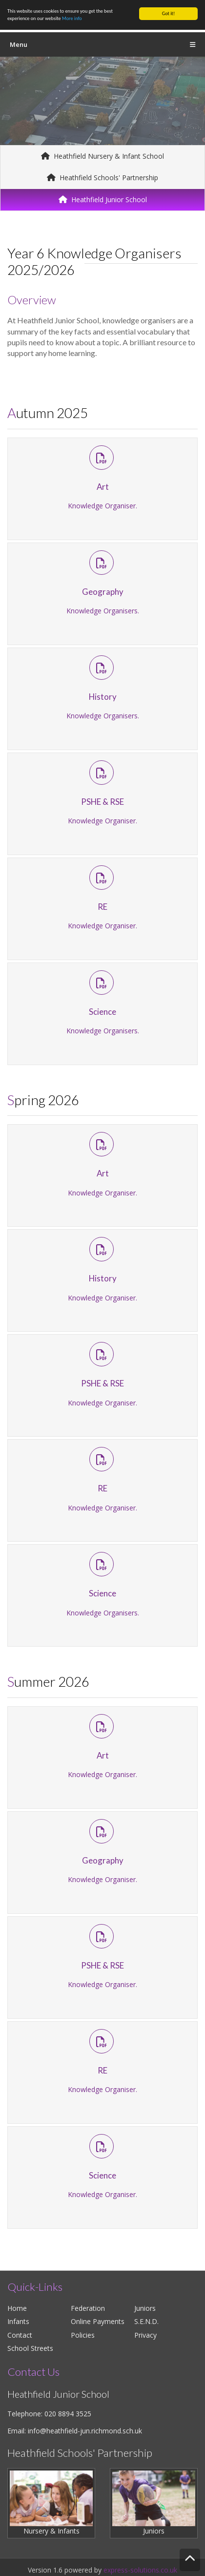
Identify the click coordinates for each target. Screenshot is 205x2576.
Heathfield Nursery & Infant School (102, 156)
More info (72, 18)
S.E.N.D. (146, 2321)
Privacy (145, 2335)
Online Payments (97, 2321)
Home (17, 2308)
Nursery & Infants (51, 2503)
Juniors (145, 2308)
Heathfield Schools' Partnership (102, 177)
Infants (18, 2321)
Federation (88, 2308)
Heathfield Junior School (103, 199)
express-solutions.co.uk (140, 2570)
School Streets (30, 2348)
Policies (83, 2335)
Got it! (168, 13)
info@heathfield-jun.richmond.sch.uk (85, 2430)
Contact (19, 2335)
